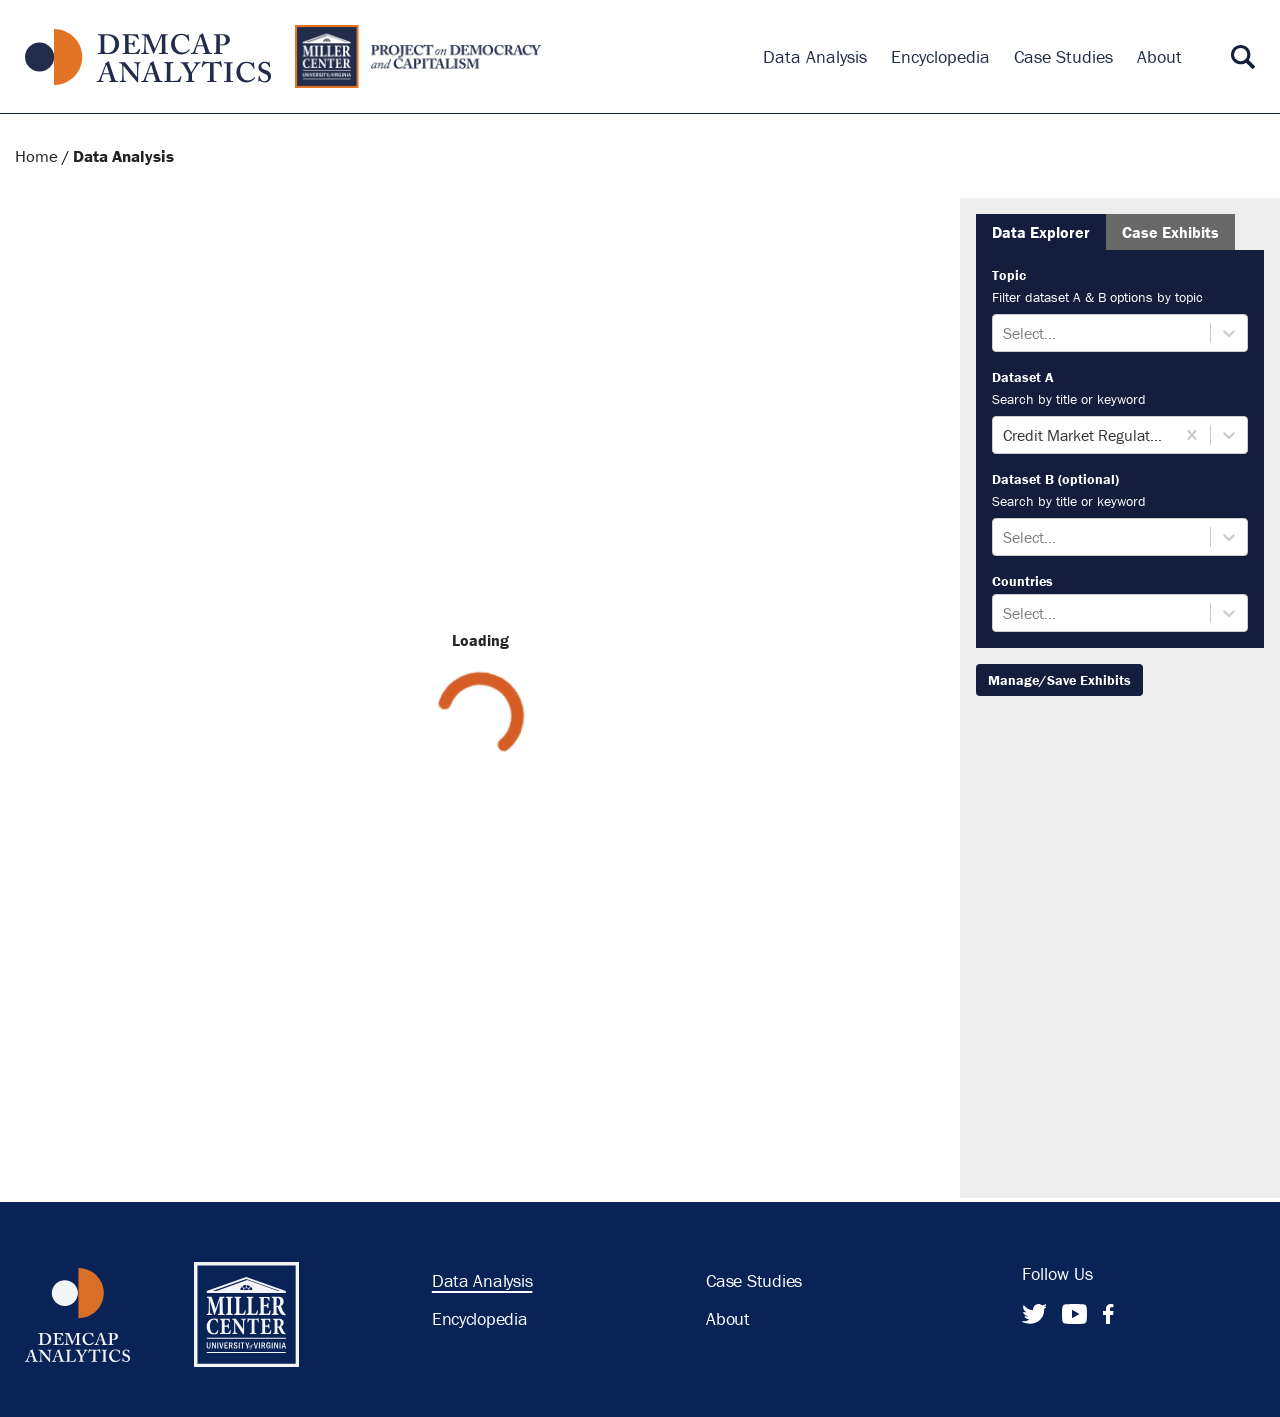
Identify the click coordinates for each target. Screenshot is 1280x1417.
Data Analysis (123, 156)
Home (36, 156)
